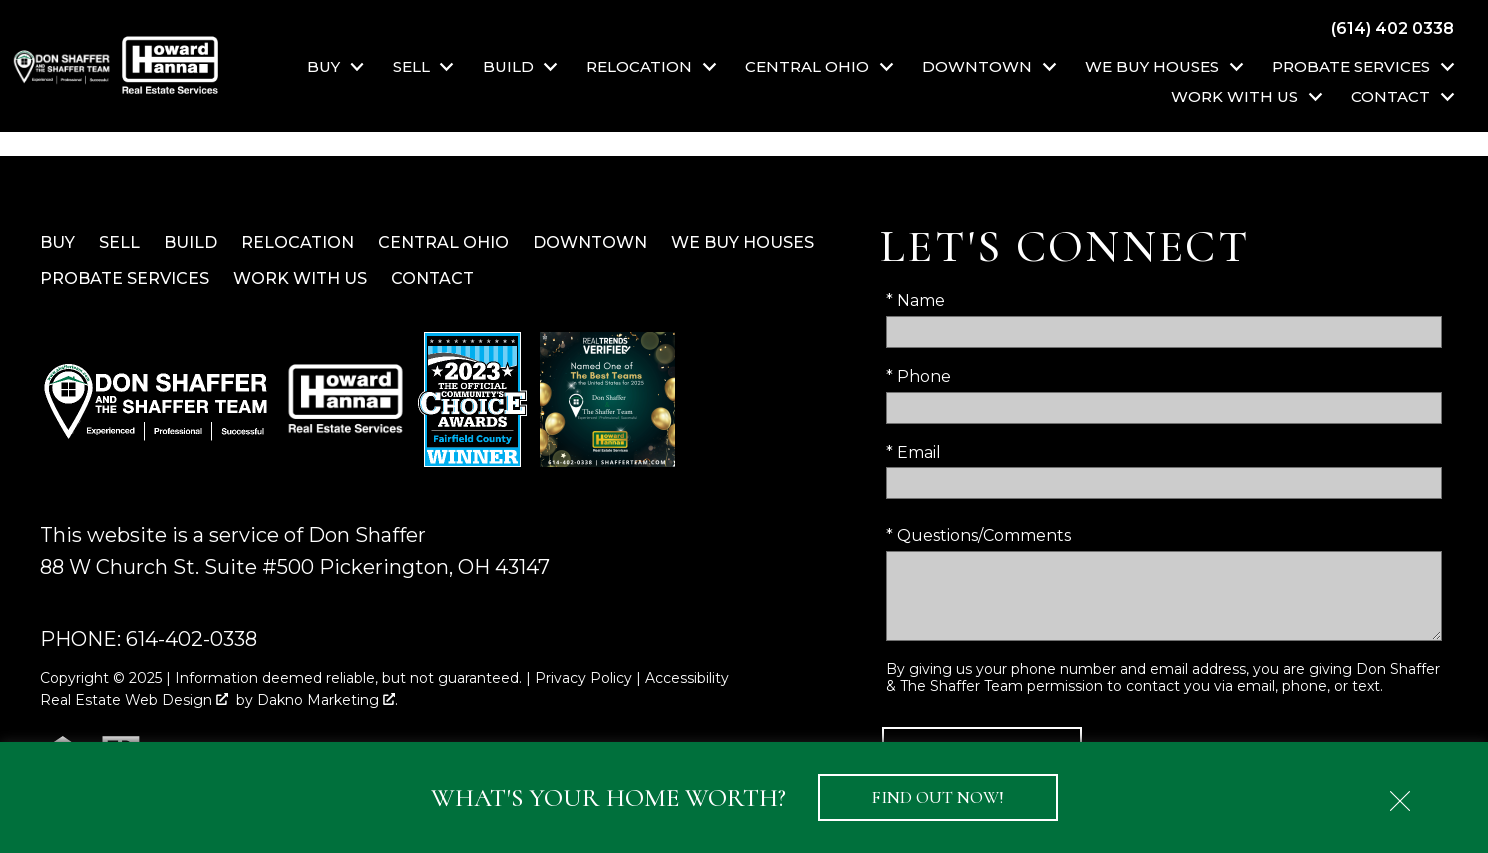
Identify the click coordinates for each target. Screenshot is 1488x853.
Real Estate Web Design (134, 700)
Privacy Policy (583, 678)
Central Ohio (443, 242)
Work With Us (300, 278)
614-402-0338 (191, 639)
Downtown (590, 242)
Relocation (297, 242)
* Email (913, 452)
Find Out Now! (938, 797)
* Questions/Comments (978, 535)
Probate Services (124, 278)
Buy (57, 242)
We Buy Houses (742, 242)
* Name (915, 300)
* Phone (918, 376)
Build (190, 242)
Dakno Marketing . (327, 700)
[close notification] (1400, 794)
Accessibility (687, 678)
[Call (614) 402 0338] (1392, 28)
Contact (432, 278)
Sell (119, 242)
